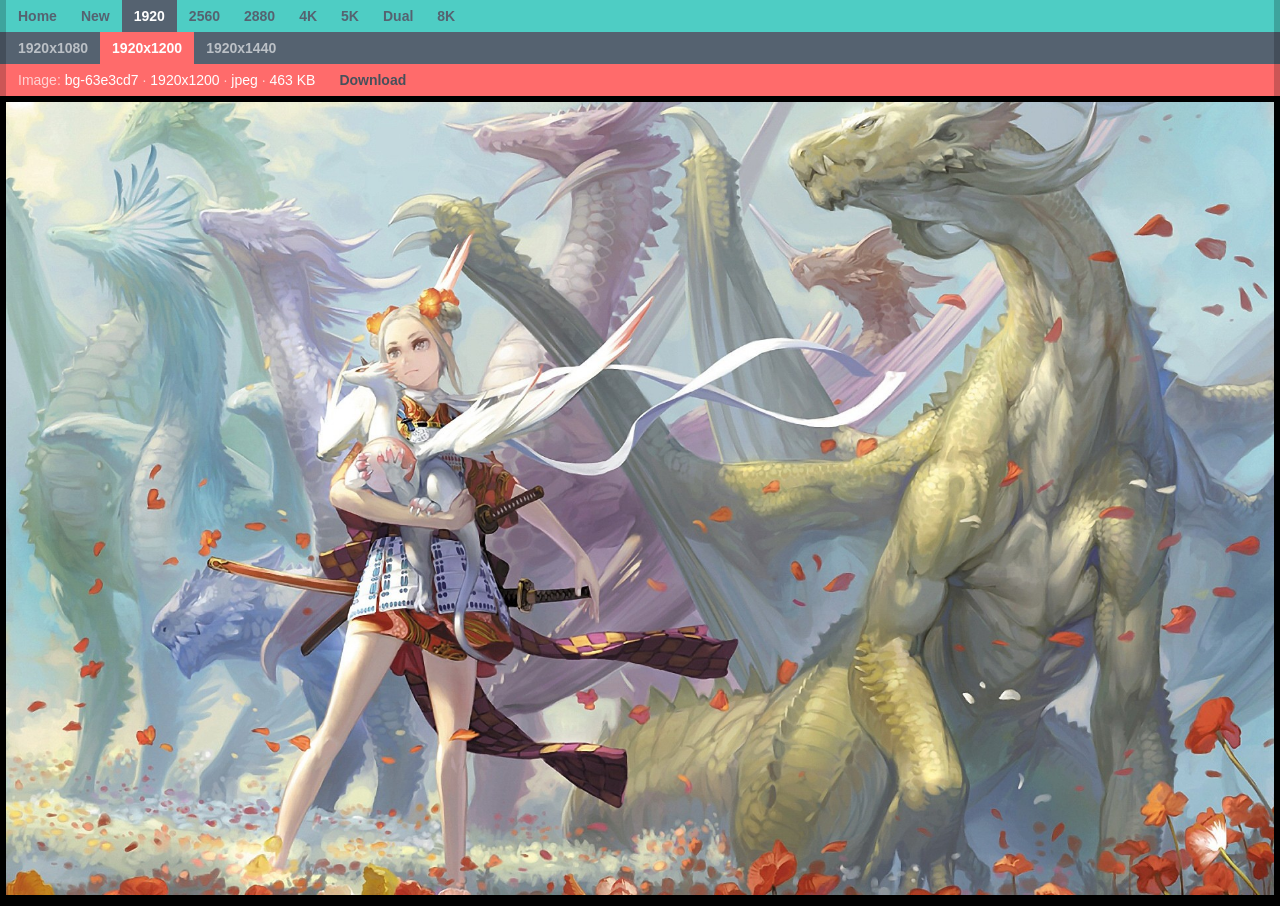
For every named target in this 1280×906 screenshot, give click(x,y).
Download (372, 80)
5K (350, 16)
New (95, 16)
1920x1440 (241, 48)
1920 (149, 16)
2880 (259, 16)
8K (446, 16)
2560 (204, 16)
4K (308, 16)
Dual (398, 16)
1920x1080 (53, 48)
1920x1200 (147, 48)
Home (37, 16)
